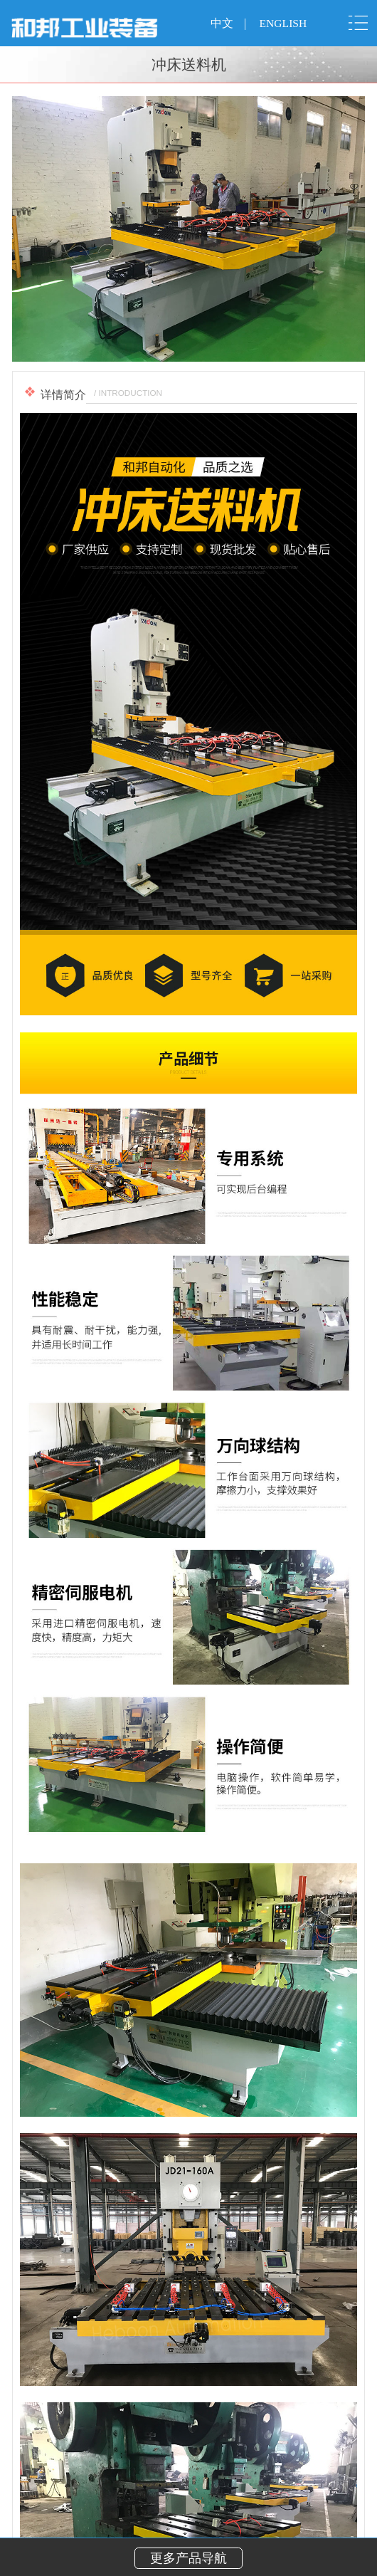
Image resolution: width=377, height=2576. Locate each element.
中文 (222, 23)
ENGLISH (283, 23)
